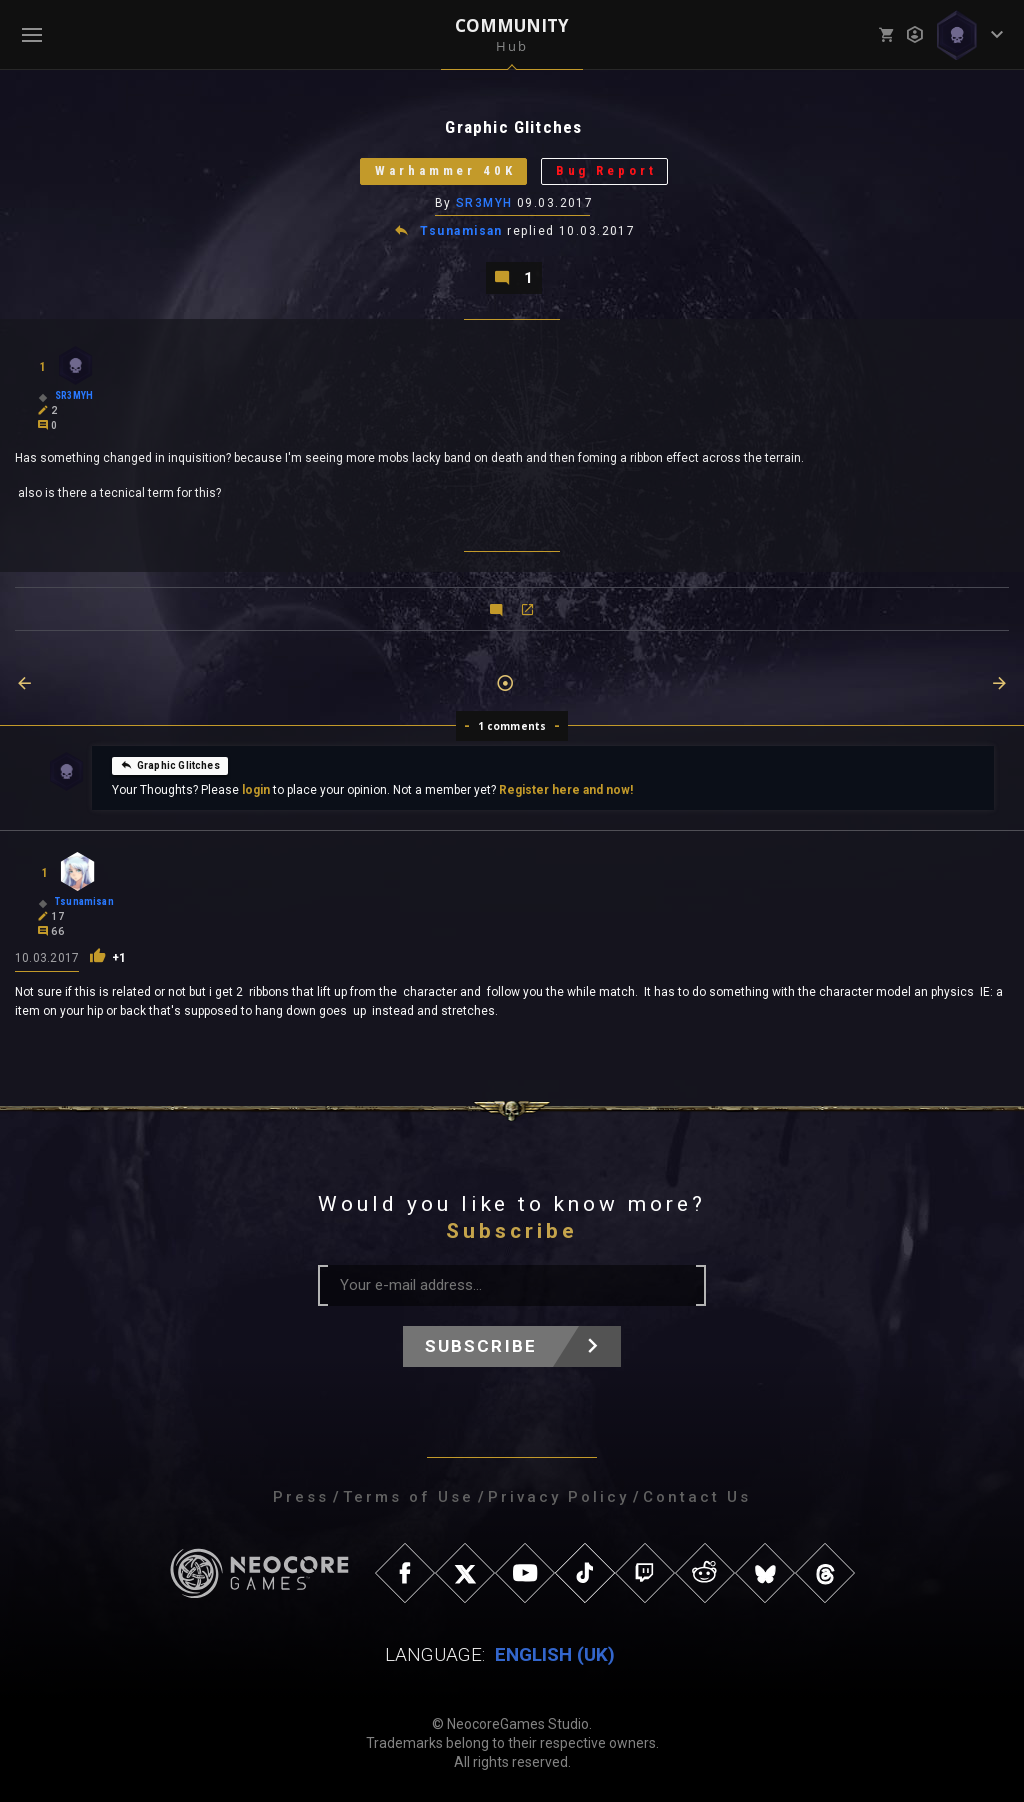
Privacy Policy (558, 1497)
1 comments (512, 726)
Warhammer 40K (445, 171)
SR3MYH (484, 203)
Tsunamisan (462, 232)
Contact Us (697, 1497)
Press (301, 1497)
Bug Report (607, 171)
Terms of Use (408, 1497)
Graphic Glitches (170, 765)
